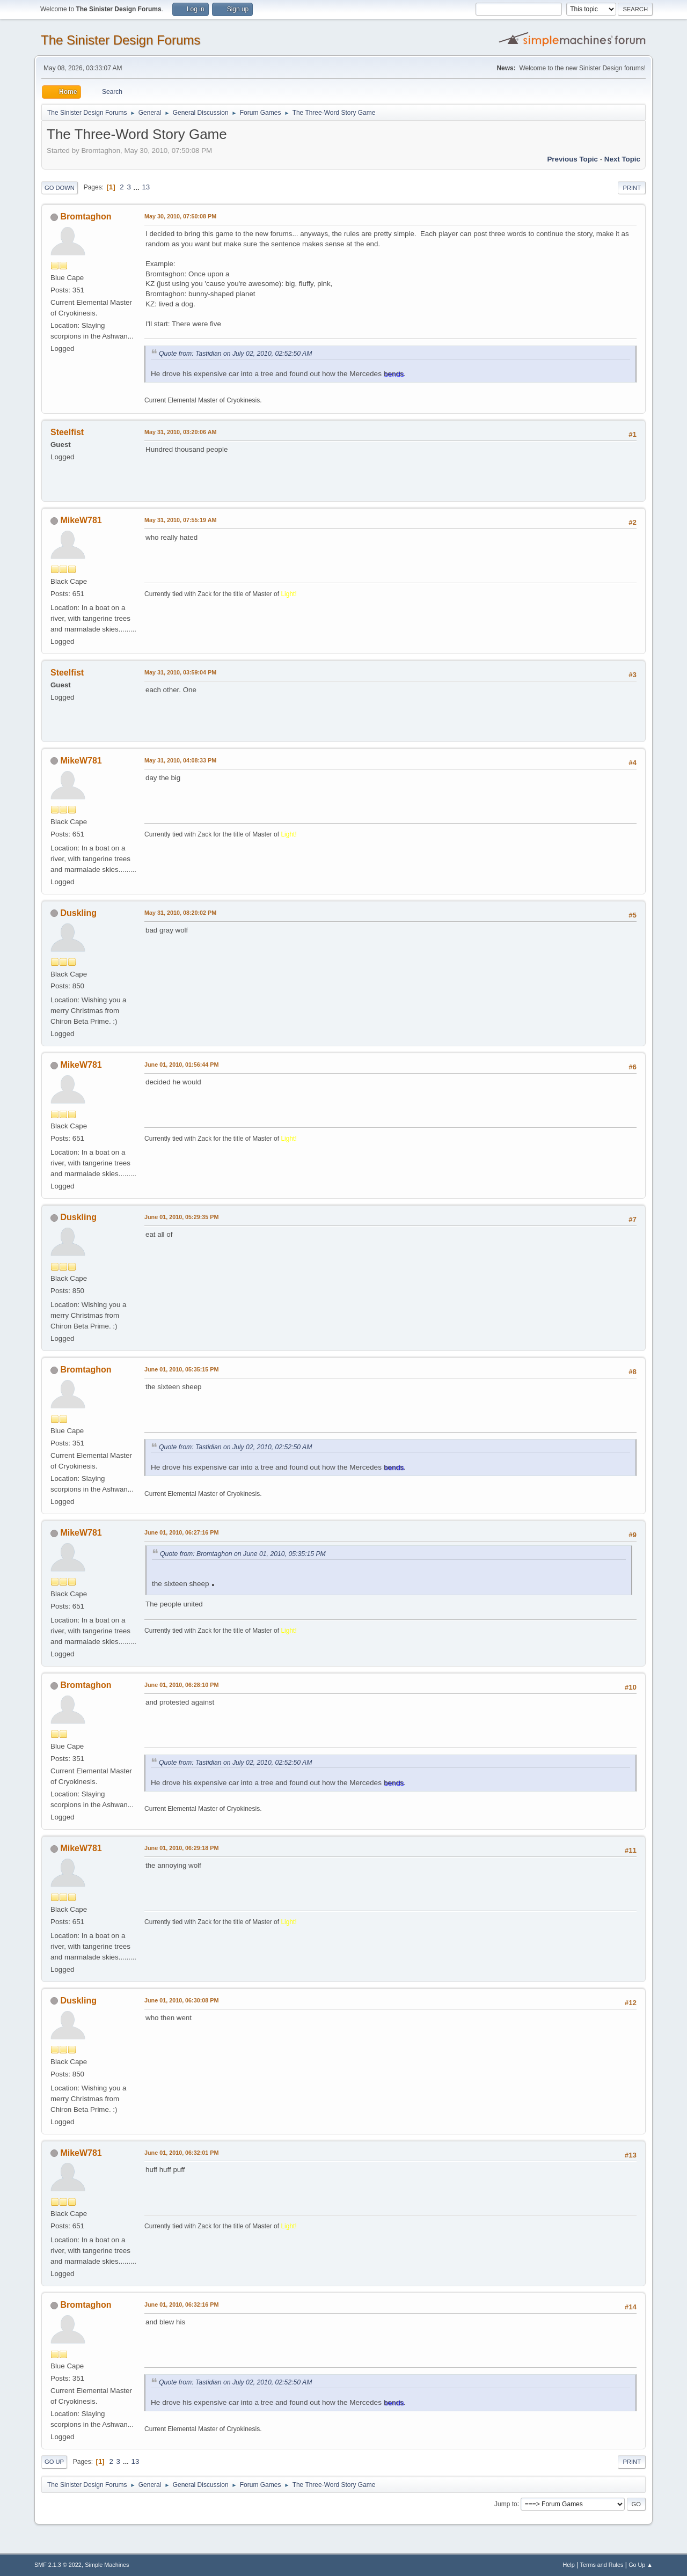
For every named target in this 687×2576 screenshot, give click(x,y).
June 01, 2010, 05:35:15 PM (181, 1369)
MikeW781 (80, 520)
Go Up (54, 2461)
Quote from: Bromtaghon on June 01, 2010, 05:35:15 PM (243, 1554)
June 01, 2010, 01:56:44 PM (181, 1064)
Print (632, 188)
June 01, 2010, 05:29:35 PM (181, 1217)
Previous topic (572, 159)
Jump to (505, 2503)
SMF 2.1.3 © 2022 (58, 2565)
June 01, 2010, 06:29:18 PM (181, 1848)
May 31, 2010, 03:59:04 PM (180, 672)
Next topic (622, 159)
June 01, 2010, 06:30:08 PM (181, 2000)
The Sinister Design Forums (120, 40)
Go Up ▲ (640, 2565)
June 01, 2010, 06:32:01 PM (181, 2152)
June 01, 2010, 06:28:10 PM (181, 1685)
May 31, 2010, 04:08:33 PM (180, 760)
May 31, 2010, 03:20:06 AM (180, 432)
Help (569, 2565)
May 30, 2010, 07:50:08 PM (180, 216)
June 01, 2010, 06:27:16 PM (181, 1532)
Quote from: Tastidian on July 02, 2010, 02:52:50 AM (235, 353)
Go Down (60, 188)
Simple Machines (107, 2565)
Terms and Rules (602, 2565)
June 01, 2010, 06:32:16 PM (181, 2304)
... (138, 187)
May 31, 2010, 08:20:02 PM (180, 912)
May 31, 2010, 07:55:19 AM (180, 520)
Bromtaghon (85, 216)
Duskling (78, 913)
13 (146, 187)
